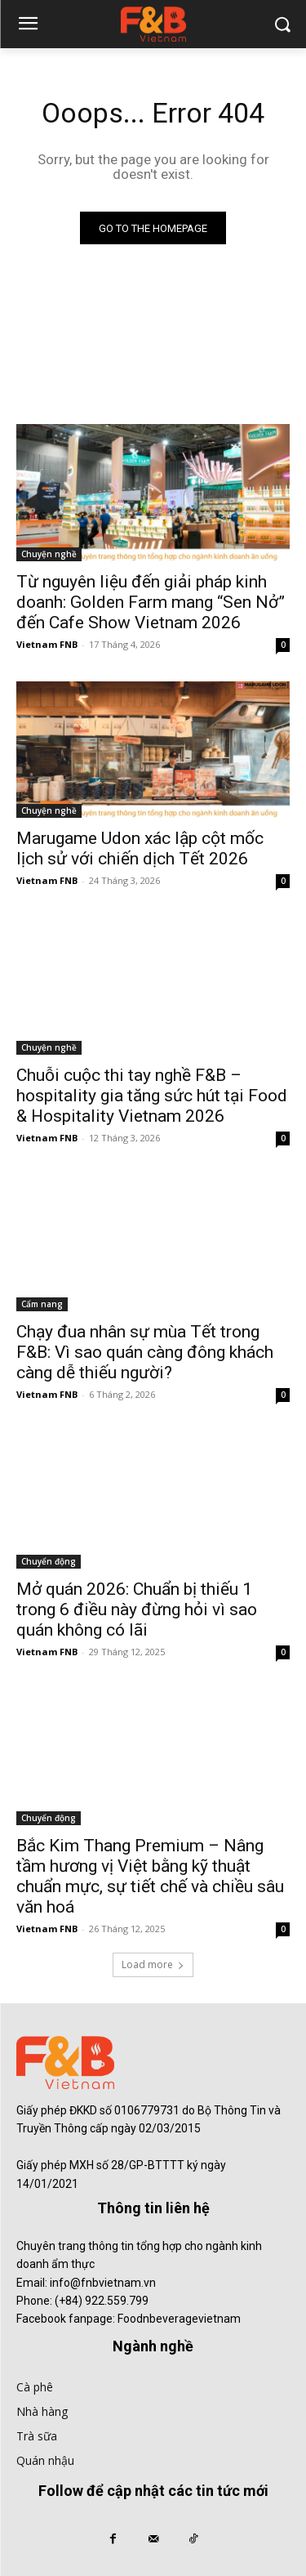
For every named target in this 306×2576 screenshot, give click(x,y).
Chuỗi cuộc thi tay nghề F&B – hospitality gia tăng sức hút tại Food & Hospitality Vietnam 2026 (151, 1095)
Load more (153, 1964)
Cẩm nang (42, 1304)
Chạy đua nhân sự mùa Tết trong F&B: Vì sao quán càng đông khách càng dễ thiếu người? (144, 1352)
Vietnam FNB (47, 644)
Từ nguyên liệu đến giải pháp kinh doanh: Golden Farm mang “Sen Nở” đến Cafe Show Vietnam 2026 (150, 602)
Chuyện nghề (49, 554)
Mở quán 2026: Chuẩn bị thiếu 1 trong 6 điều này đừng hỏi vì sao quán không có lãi (136, 1609)
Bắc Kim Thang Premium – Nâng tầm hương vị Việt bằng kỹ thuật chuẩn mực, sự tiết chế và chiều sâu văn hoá (150, 1876)
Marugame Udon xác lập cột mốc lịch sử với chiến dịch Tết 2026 (140, 848)
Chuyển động (48, 1561)
